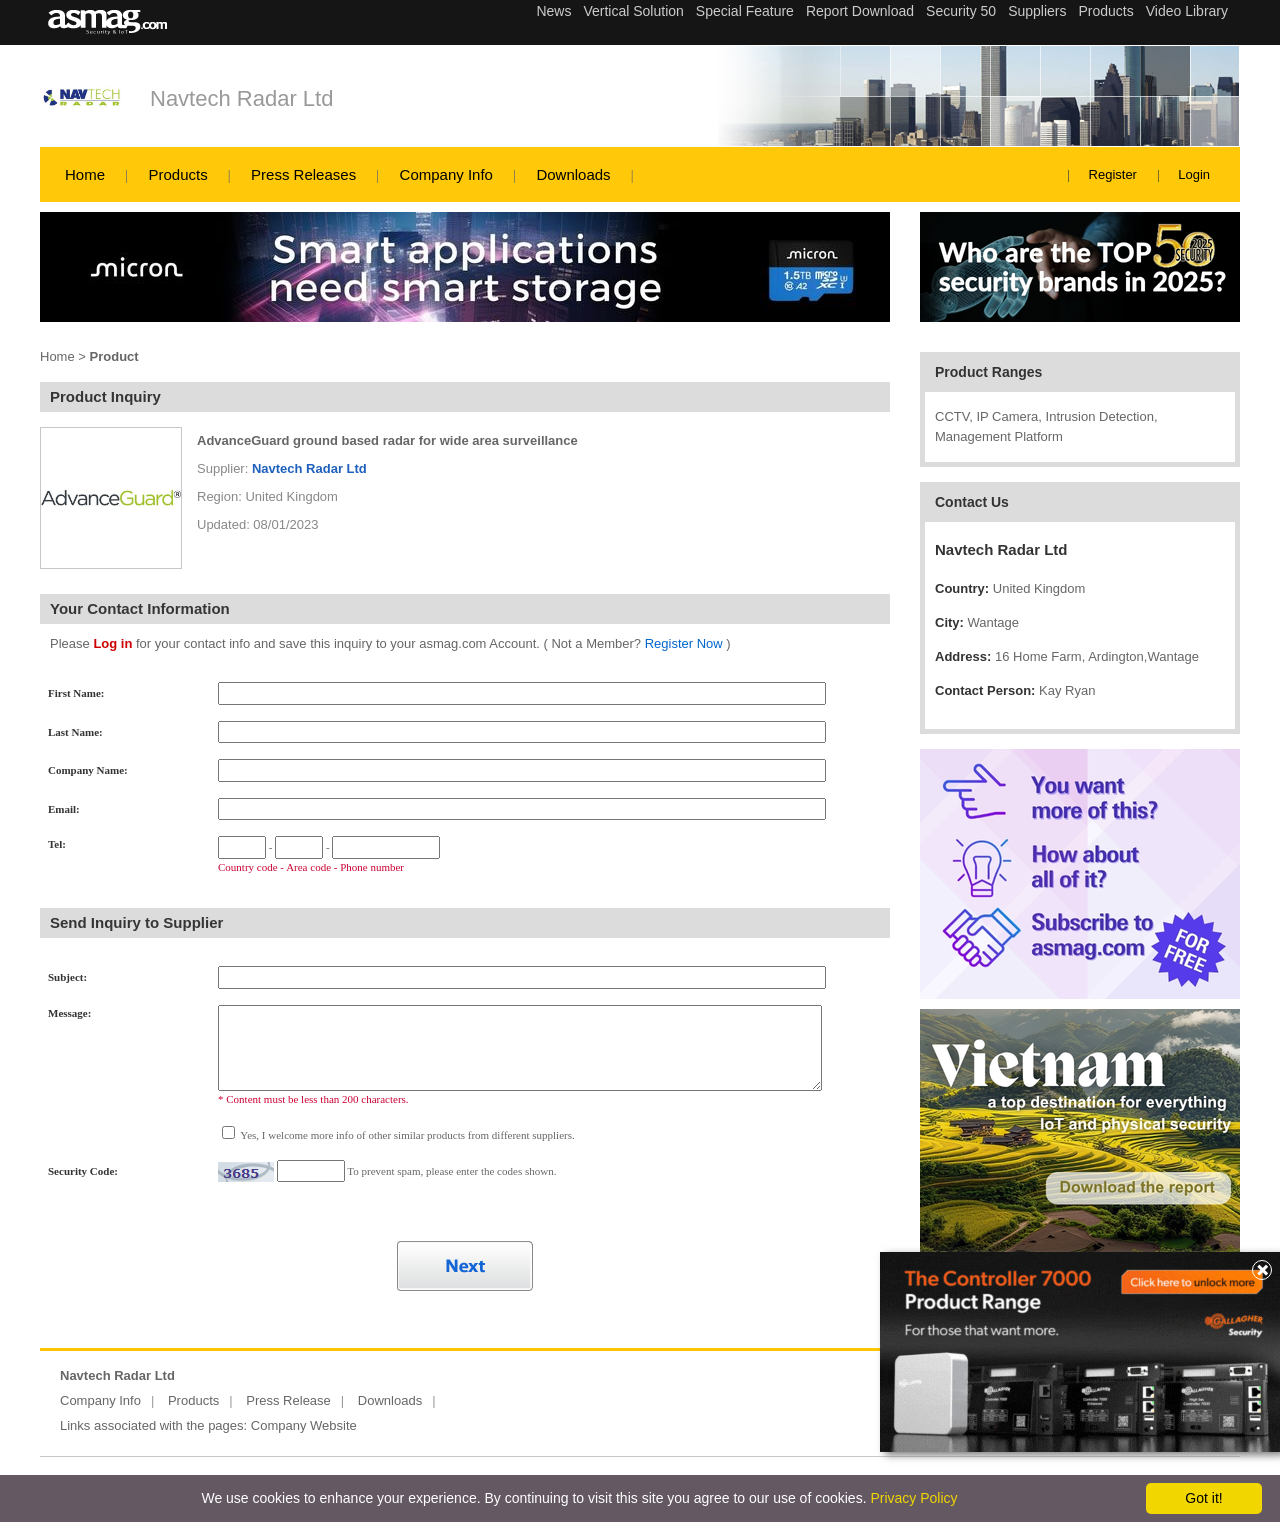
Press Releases (303, 174)
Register (1113, 174)
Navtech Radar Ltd (241, 98)
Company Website (304, 1425)
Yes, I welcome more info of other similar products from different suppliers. (406, 1135)
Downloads (573, 174)
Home (85, 174)
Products (177, 174)
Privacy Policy (913, 1498)
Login (1194, 174)
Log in (112, 643)
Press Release (288, 1400)
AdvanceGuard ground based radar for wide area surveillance (387, 440)
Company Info (446, 174)
